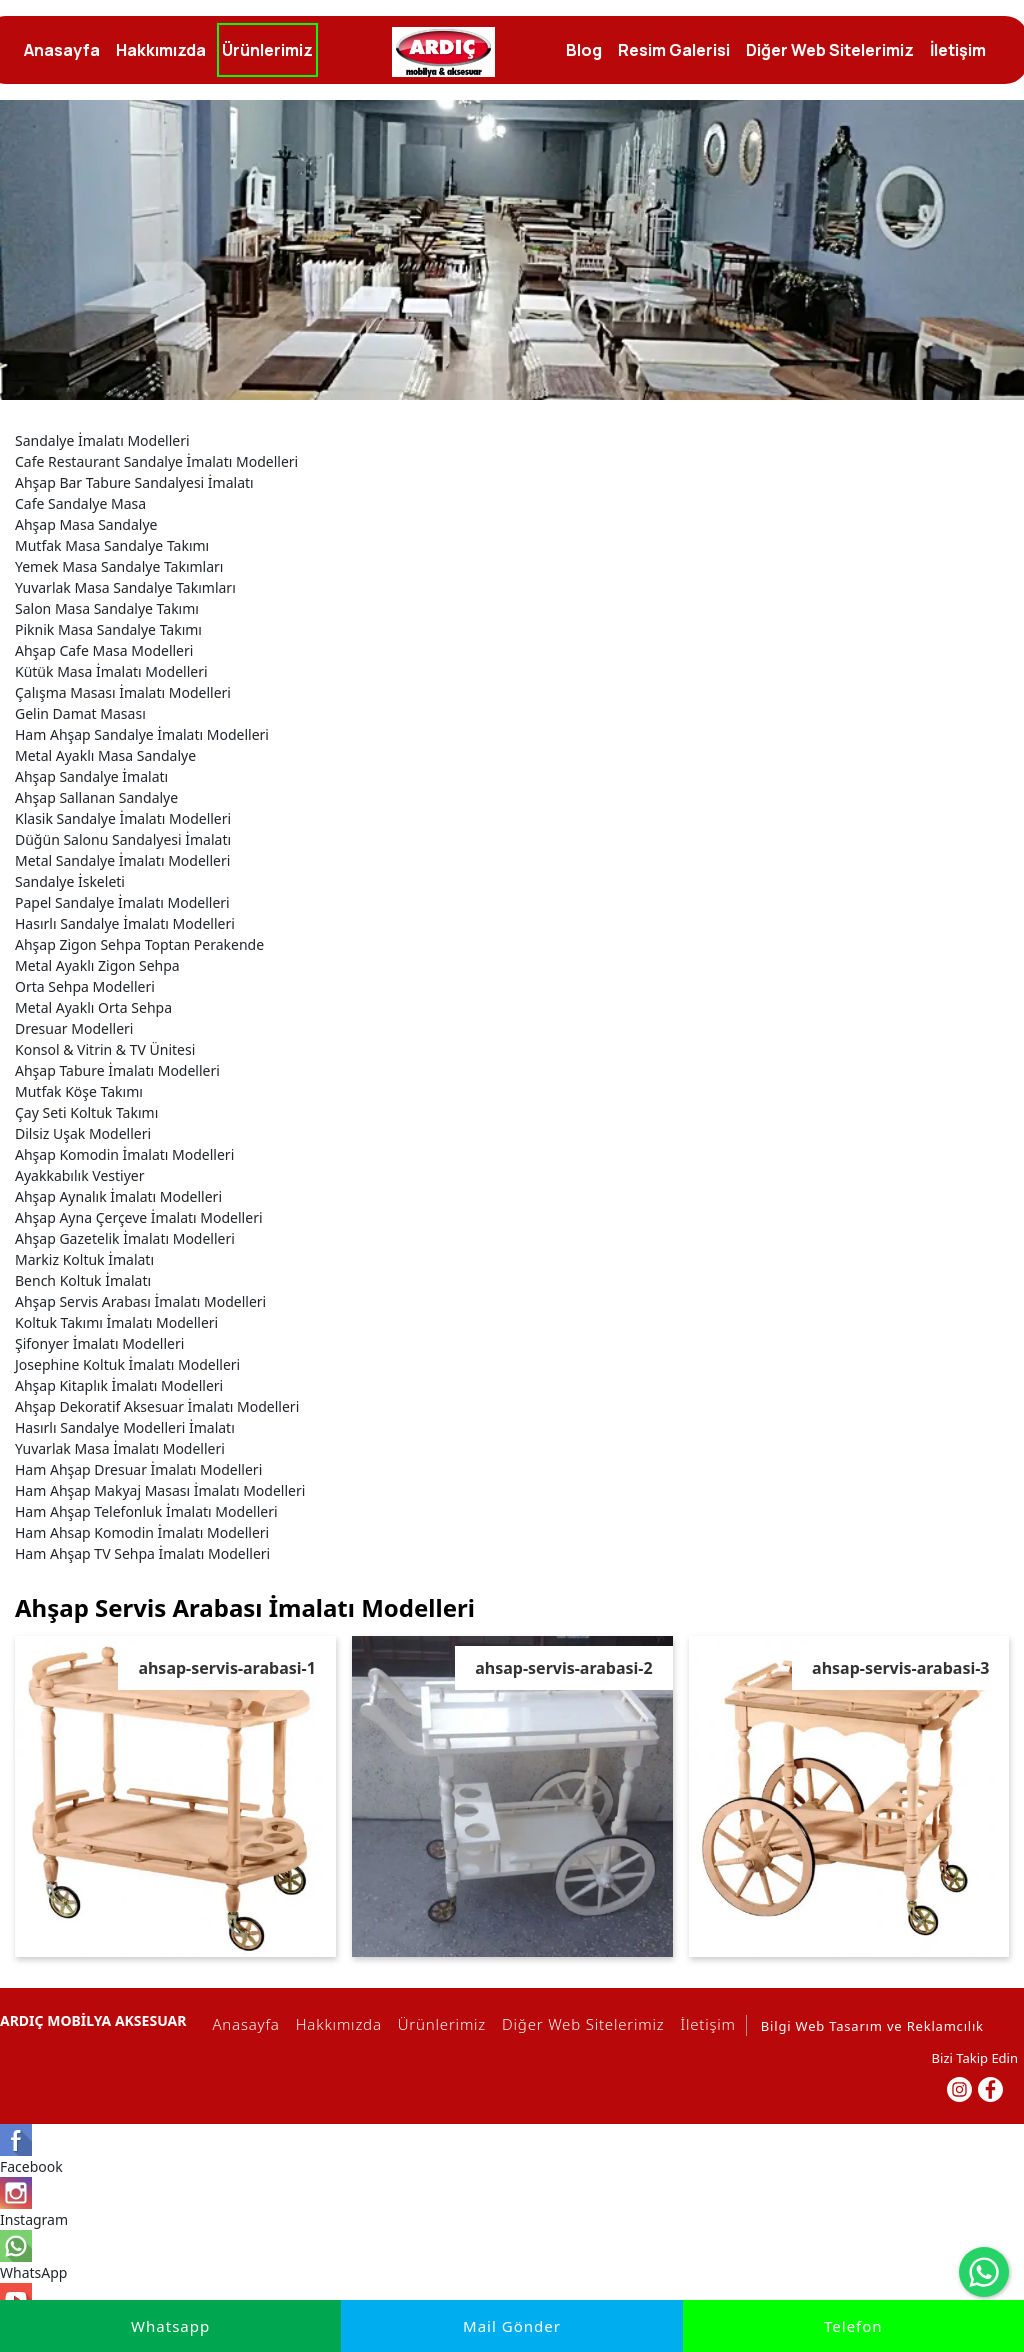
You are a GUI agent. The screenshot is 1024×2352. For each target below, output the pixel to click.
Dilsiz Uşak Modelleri (83, 1133)
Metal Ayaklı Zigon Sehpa (97, 965)
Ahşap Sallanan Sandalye (96, 797)
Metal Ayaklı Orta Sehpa (93, 1007)
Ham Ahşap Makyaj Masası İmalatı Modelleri (160, 1490)
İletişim (705, 2024)
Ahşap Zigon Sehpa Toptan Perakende (139, 944)
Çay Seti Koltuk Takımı (86, 1112)
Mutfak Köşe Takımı (79, 1091)
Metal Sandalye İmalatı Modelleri (122, 860)
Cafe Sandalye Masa (80, 503)
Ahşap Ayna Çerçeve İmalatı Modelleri (139, 1217)
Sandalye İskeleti (70, 881)
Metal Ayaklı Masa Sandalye (105, 755)
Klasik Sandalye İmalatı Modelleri (123, 818)
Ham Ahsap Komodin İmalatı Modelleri (142, 1532)
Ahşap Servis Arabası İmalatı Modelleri (140, 1301)
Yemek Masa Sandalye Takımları (119, 566)
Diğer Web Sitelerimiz (580, 2024)
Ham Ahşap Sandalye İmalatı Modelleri (142, 734)
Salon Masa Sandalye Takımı (107, 608)
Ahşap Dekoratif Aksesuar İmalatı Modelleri (157, 1406)
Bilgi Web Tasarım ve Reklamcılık (872, 2026)
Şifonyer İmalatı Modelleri (99, 1343)
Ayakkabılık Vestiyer (80, 1175)
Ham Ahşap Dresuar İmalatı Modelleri (138, 1469)
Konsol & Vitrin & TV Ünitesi (105, 1049)
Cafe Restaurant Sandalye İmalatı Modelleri (156, 461)
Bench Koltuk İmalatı (83, 1280)
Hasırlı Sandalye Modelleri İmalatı (125, 1427)
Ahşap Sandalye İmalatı (91, 776)
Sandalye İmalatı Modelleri (102, 440)
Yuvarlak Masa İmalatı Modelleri (120, 1448)
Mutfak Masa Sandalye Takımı (112, 545)
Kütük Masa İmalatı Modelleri (111, 671)
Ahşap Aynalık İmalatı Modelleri (118, 1196)
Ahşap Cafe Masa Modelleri (104, 650)
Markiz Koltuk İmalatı (84, 1259)
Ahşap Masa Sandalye (86, 524)
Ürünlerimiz (439, 2024)
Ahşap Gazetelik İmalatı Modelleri (125, 1238)
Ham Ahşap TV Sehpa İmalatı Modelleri (142, 1553)
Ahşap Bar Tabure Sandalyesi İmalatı (134, 482)
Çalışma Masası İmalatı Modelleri (123, 692)
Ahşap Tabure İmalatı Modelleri (117, 1070)
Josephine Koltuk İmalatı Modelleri (127, 1364)
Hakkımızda (336, 2024)
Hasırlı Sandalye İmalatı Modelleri (125, 923)
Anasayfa (242, 2024)
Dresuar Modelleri (74, 1028)
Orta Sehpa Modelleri (85, 986)
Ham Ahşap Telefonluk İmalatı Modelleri (146, 1511)
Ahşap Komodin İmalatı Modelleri (124, 1154)
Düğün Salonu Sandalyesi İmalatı (123, 839)
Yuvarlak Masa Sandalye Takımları (125, 587)
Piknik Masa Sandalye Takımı (108, 629)
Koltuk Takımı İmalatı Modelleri (116, 1322)
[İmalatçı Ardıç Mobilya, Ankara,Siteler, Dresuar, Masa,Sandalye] (443, 52)
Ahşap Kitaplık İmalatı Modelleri (119, 1385)
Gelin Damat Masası (80, 713)
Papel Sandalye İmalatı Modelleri (122, 902)
